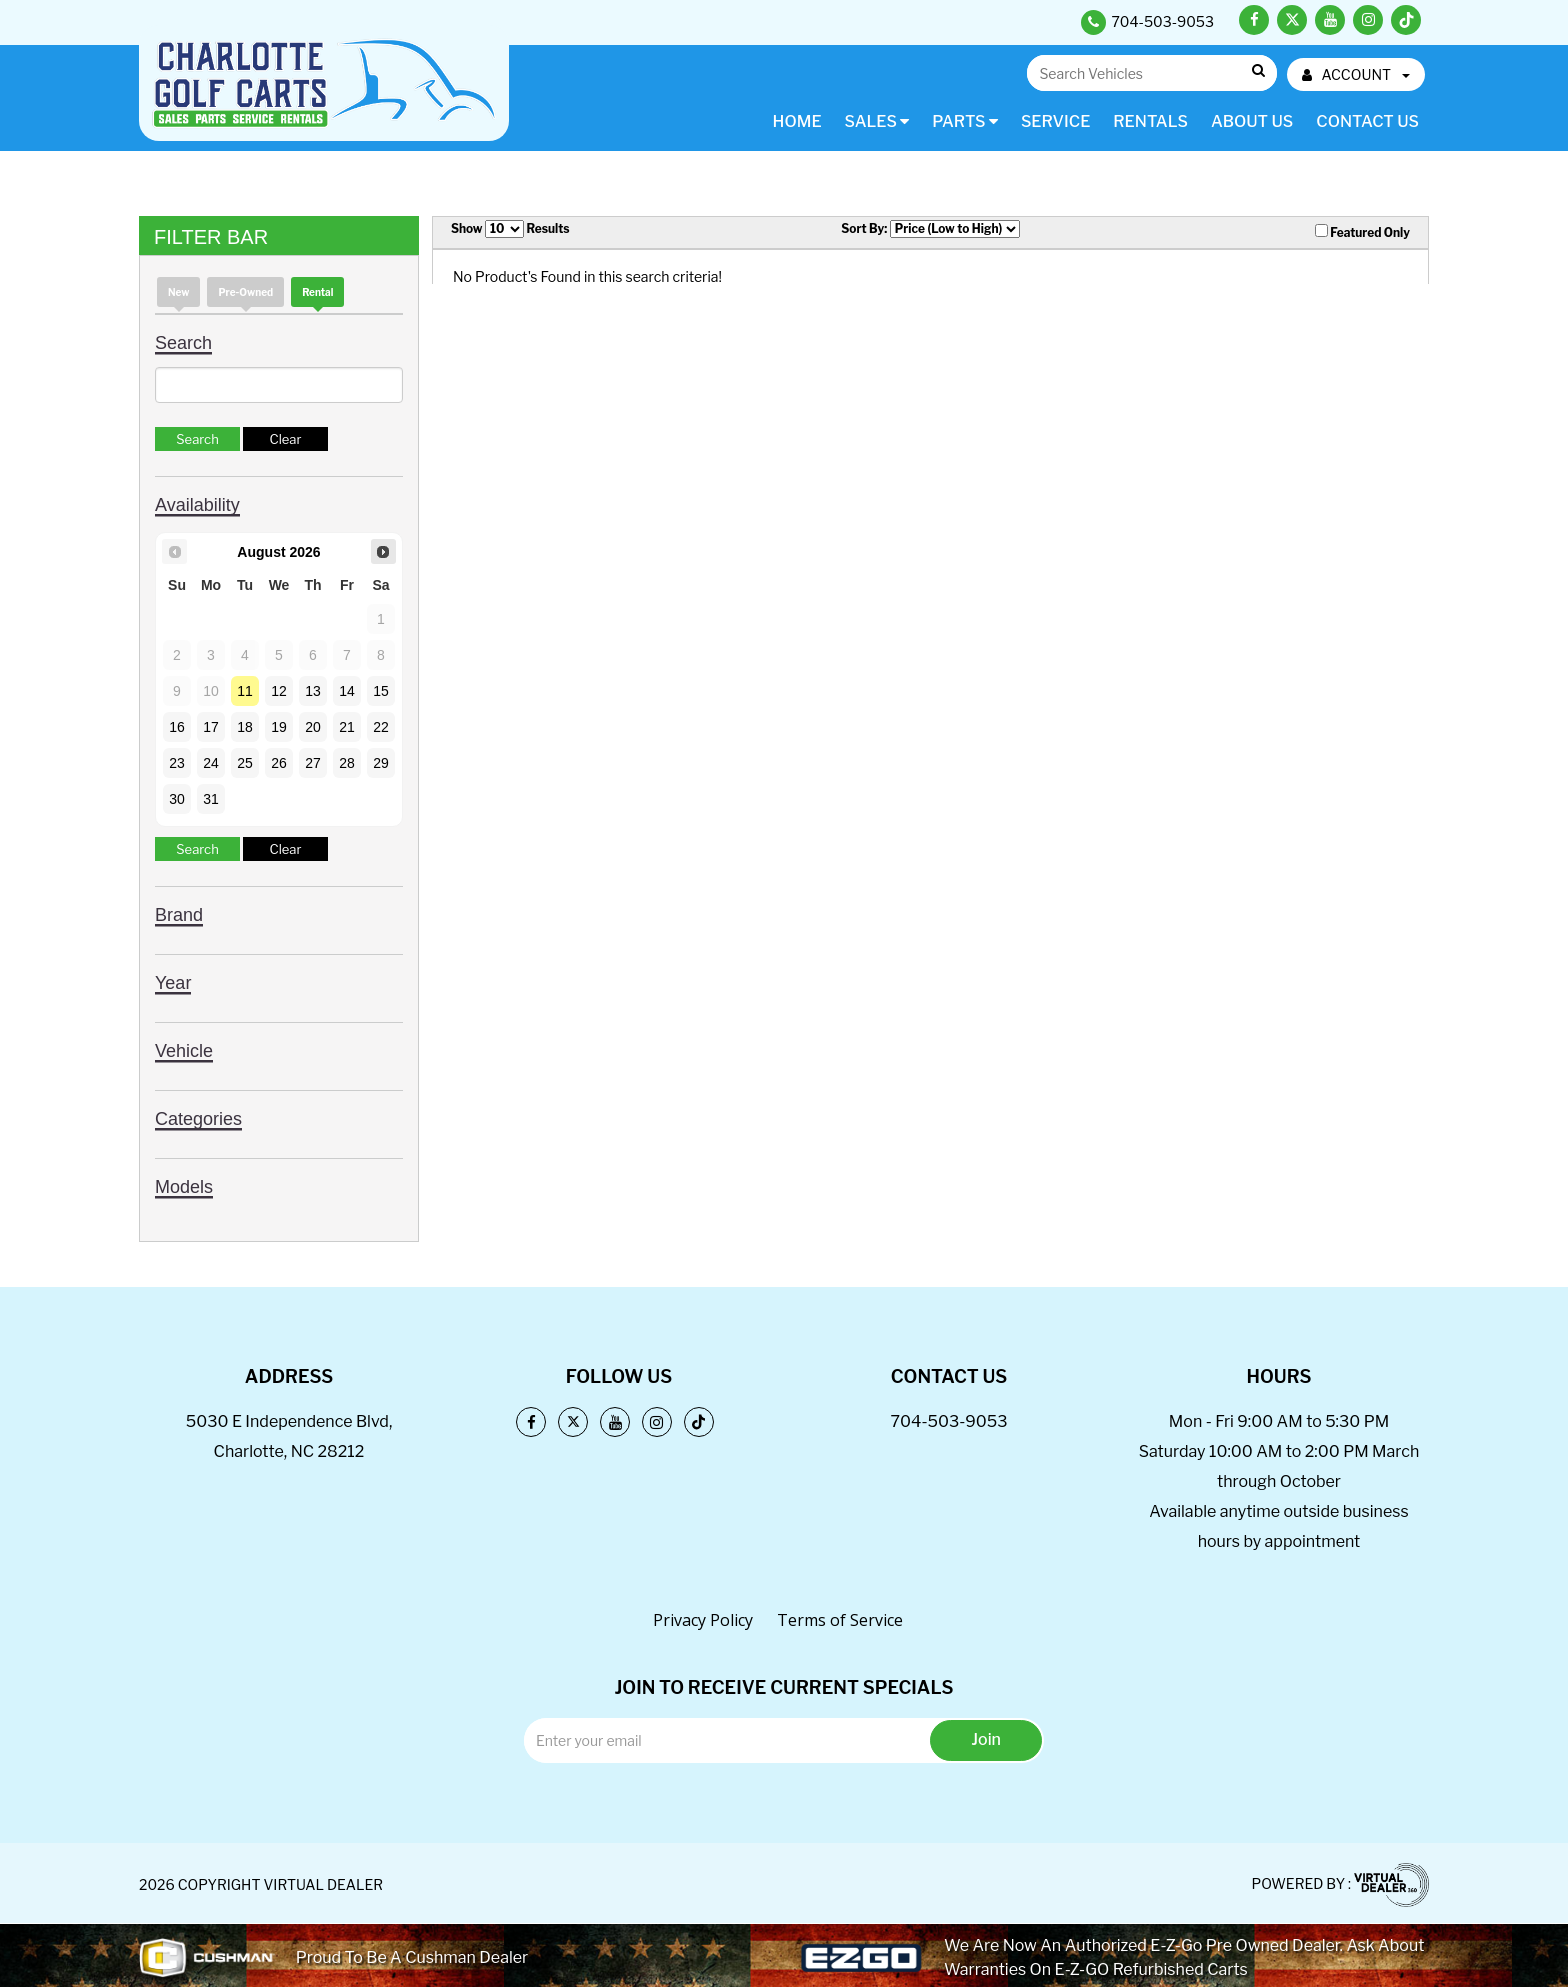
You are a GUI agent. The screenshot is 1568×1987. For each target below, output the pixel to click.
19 (279, 727)
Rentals (1150, 121)
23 (177, 763)
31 (211, 799)
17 (211, 727)
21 (347, 727)
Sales (877, 121)
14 (347, 691)
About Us (1252, 121)
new (178, 292)
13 (313, 691)
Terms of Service (840, 1620)
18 (245, 727)
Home (797, 121)
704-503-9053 (948, 1421)
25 (245, 763)
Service (1055, 121)
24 (211, 763)
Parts (965, 121)
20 (313, 727)
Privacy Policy (703, 1620)
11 (245, 691)
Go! (1257, 71)
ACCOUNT (1356, 74)
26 (279, 763)
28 (347, 763)
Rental (317, 292)
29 (381, 763)
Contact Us (1367, 121)
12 (279, 691)
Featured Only (1362, 232)
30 (177, 799)
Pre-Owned (245, 292)
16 (177, 727)
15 (381, 691)
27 (313, 763)
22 (381, 727)
